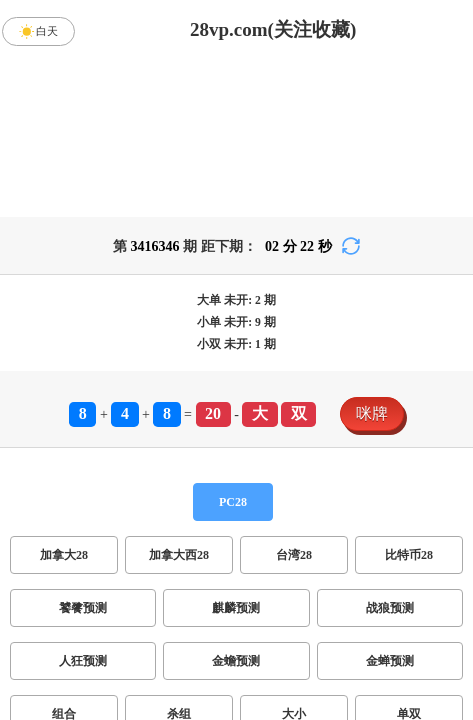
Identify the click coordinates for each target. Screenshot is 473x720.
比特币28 (409, 555)
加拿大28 (64, 555)
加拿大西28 (179, 555)
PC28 (233, 502)
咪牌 (372, 413)
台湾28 (294, 555)
